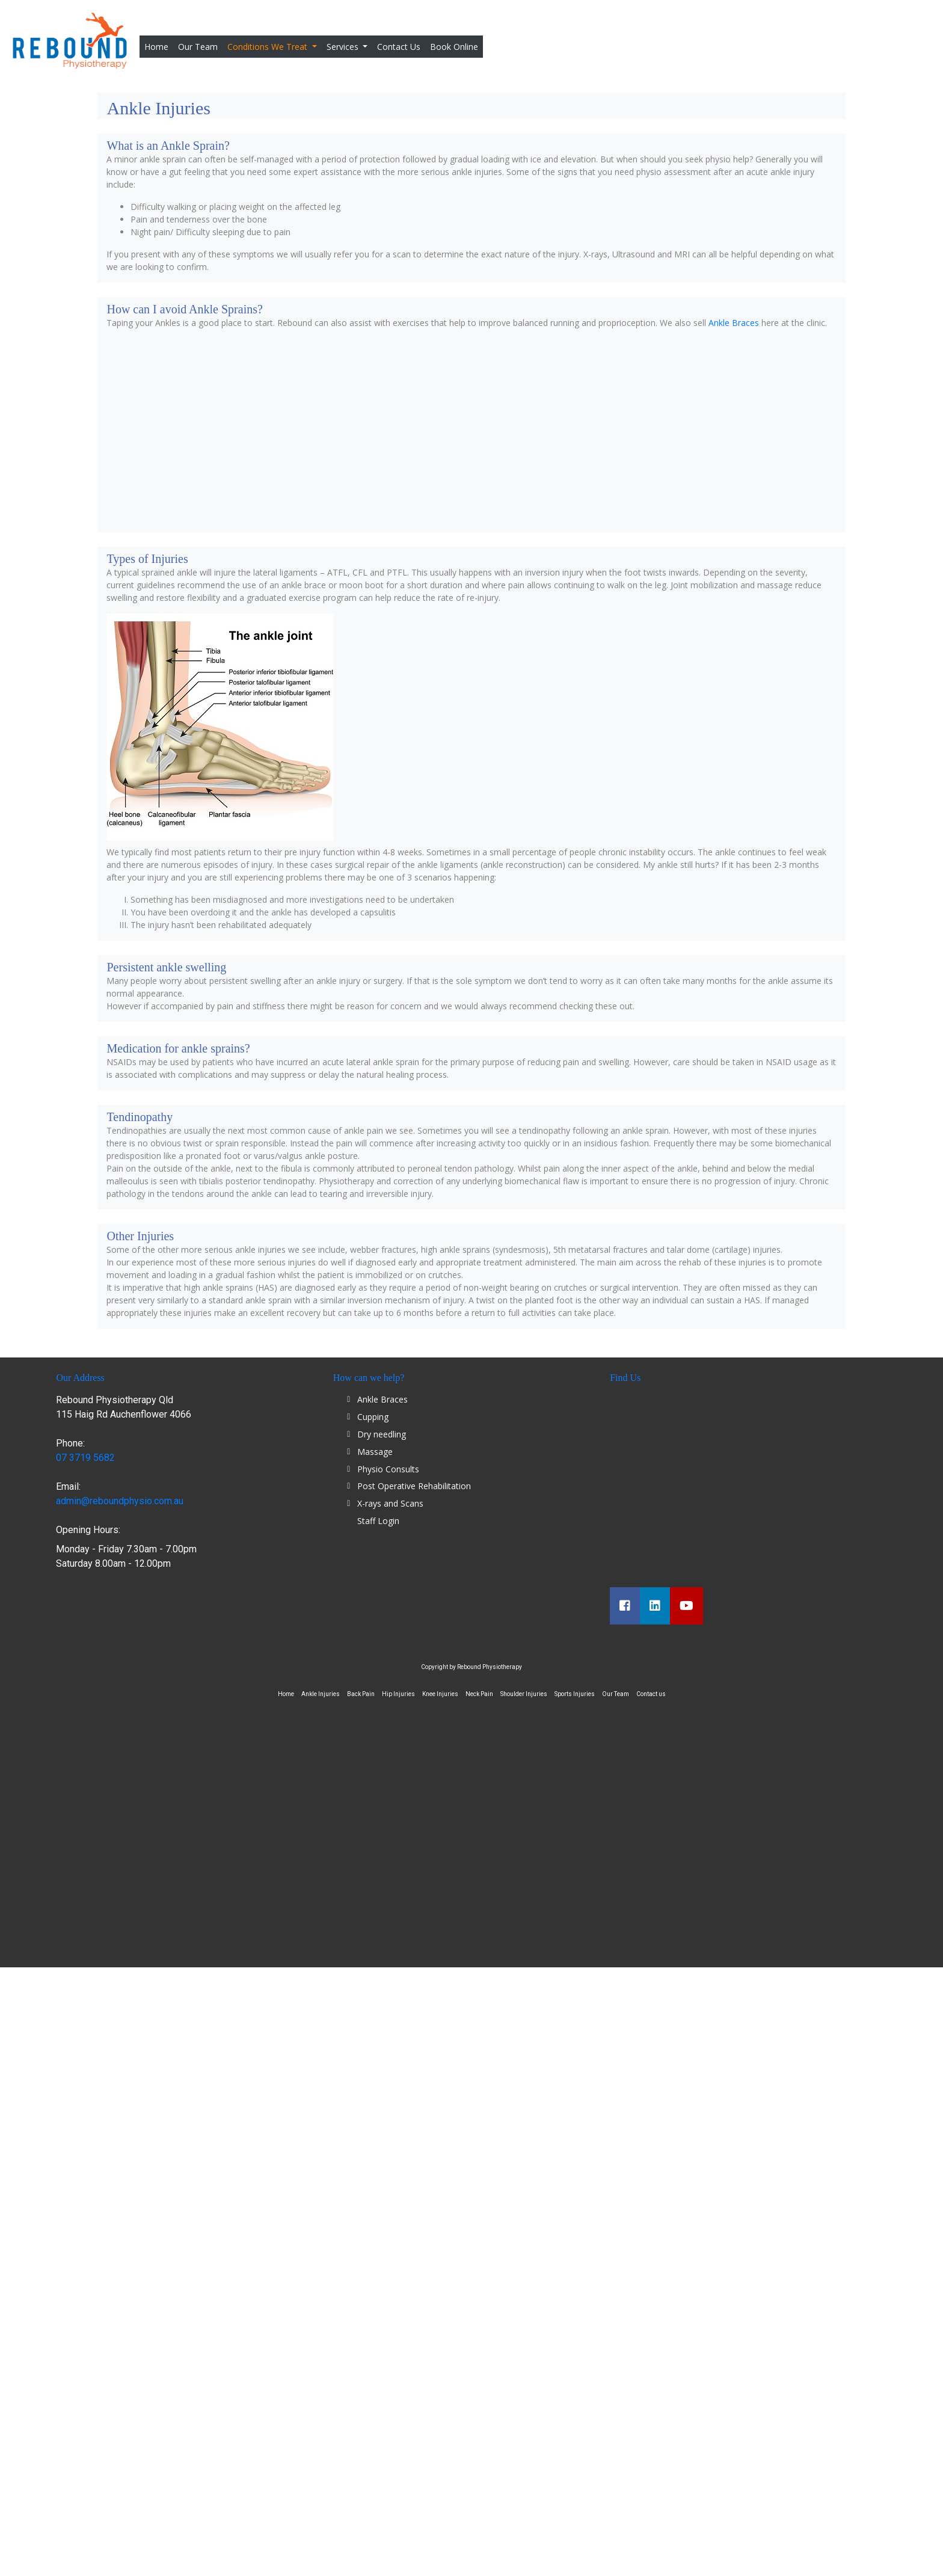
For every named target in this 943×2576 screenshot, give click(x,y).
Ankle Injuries (320, 1694)
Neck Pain (479, 1694)
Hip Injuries (398, 1694)
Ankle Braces (733, 322)
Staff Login (378, 1520)
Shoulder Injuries (523, 1694)
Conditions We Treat (268, 46)
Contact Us (398, 46)
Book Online (454, 46)
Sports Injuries (574, 1694)
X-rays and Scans (390, 1503)
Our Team (198, 46)
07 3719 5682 (85, 1457)
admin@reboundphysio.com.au (119, 1501)
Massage (375, 1451)
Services (344, 46)
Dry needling (381, 1434)
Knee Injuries (440, 1694)
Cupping (373, 1416)
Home (158, 46)
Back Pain (361, 1694)
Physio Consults (388, 1469)
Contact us (651, 1694)
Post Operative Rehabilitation (414, 1486)
